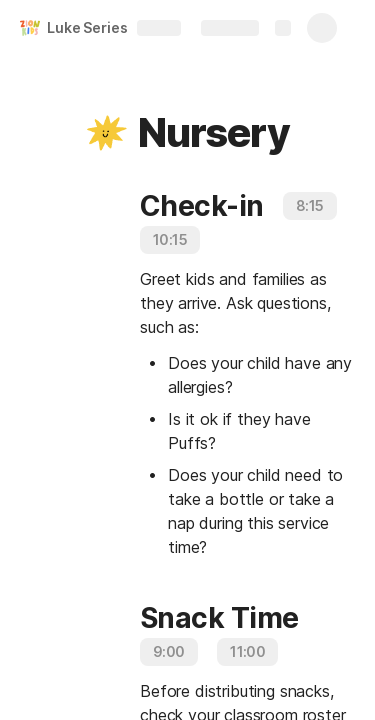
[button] (107, 133)
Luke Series (87, 27)
